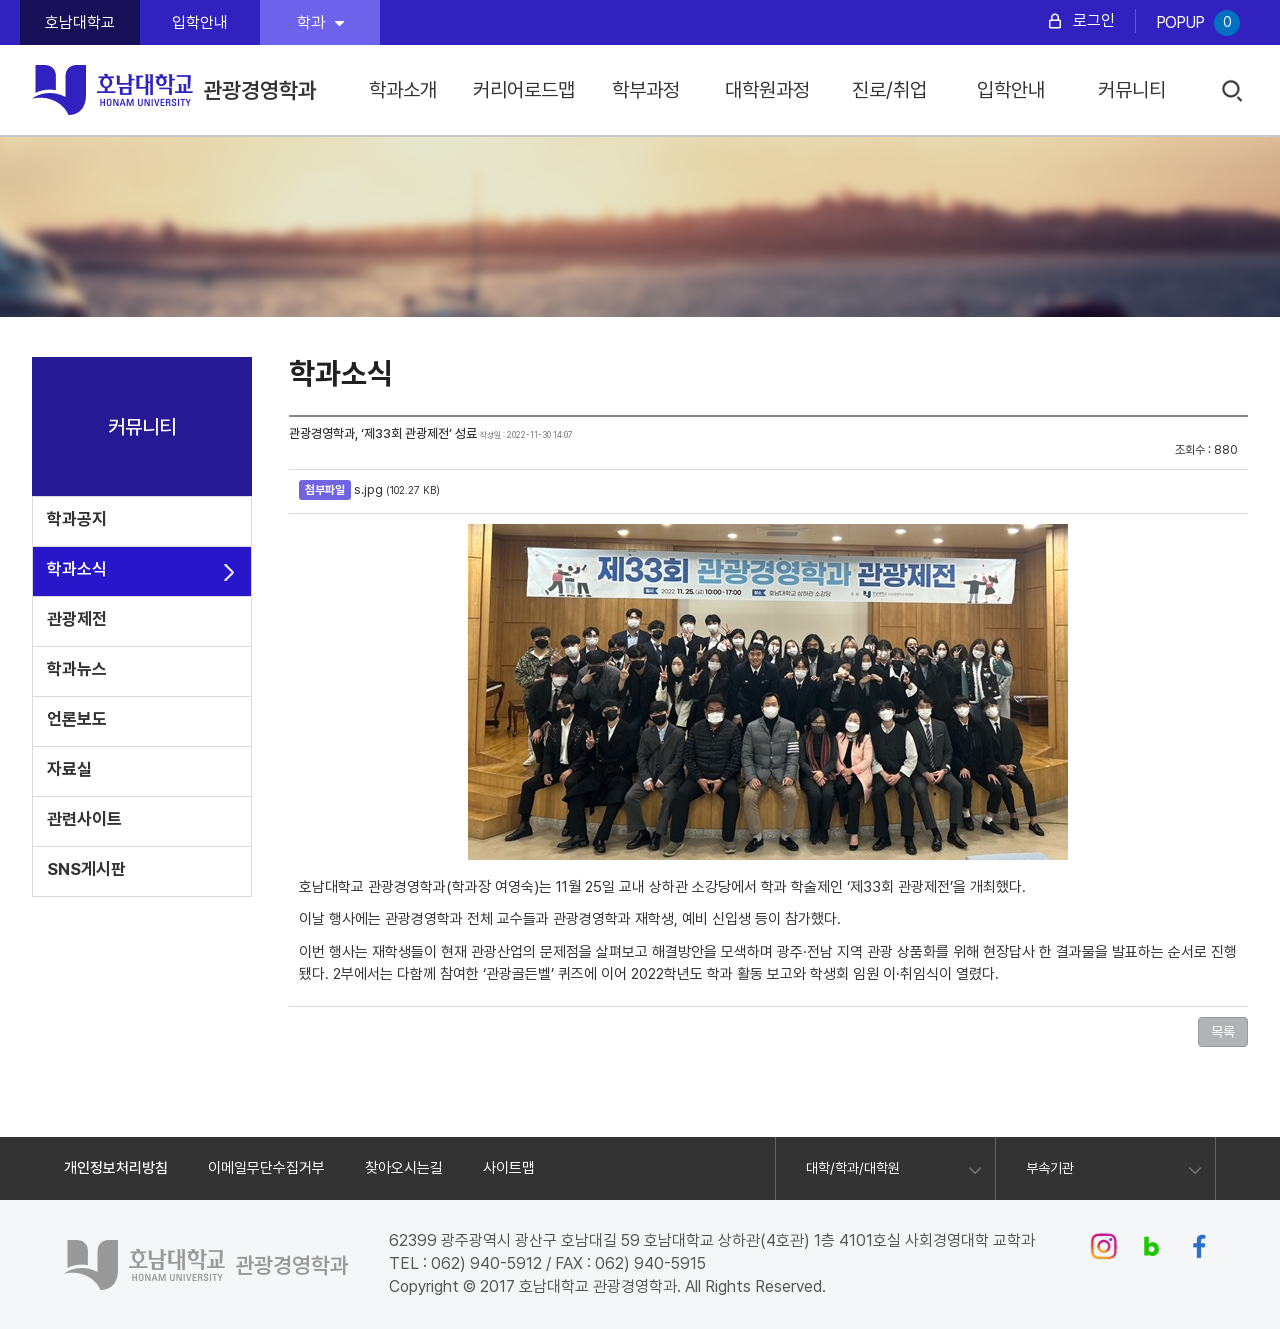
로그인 (1094, 20)
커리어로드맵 (524, 90)
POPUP (1198, 23)
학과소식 (77, 569)
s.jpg (368, 489)
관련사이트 (84, 819)
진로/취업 (889, 90)
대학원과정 (767, 90)
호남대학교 (80, 22)
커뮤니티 (1132, 90)
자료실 (69, 769)
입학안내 (200, 22)
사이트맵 (509, 1168)
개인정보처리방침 (116, 1168)
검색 (1233, 91)
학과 (320, 22)
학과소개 (403, 90)
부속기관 (1050, 1168)
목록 (1223, 1032)
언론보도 (77, 719)
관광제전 (77, 619)
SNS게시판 (86, 869)
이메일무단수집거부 (266, 1168)
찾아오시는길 (404, 1168)
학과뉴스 (77, 669)
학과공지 (77, 519)
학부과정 (646, 90)
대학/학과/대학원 (853, 1168)
